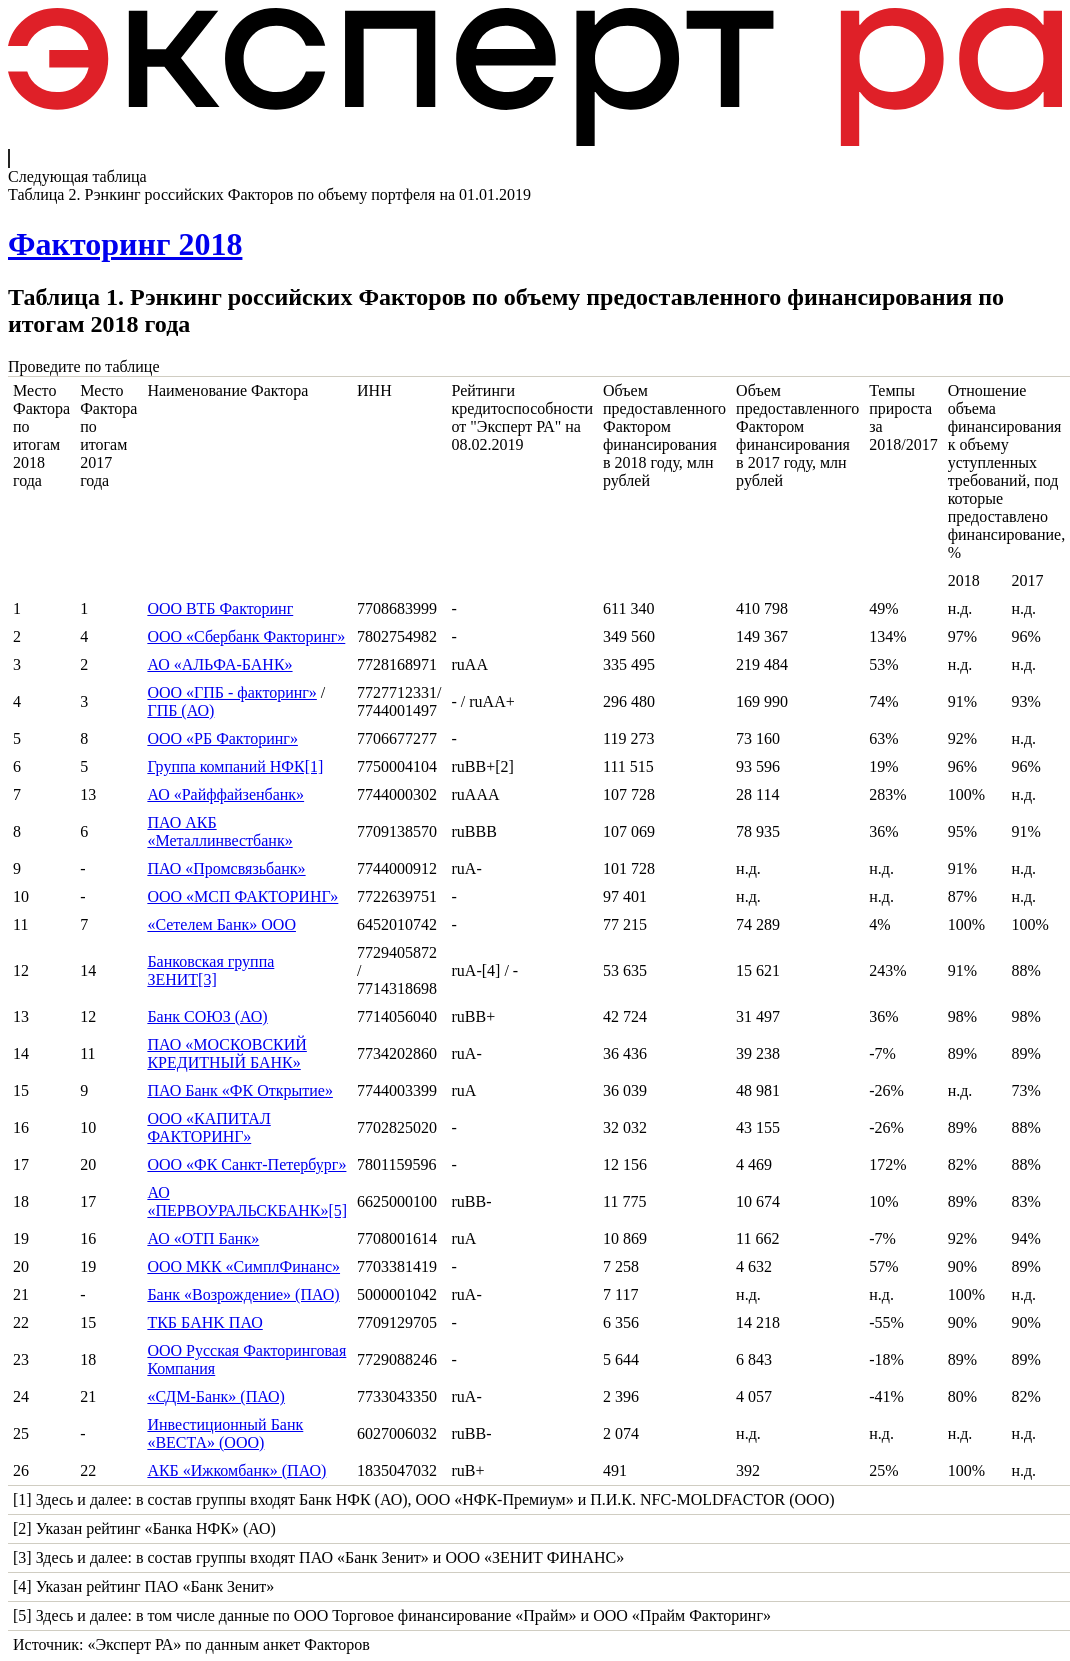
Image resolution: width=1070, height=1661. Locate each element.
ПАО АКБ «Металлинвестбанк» (219, 831)
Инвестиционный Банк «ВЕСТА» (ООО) (225, 1433)
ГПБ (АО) (180, 710)
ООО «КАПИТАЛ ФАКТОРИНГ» (208, 1127)
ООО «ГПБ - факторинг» (231, 692)
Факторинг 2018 (125, 244)
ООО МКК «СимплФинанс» (243, 1266)
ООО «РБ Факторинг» (222, 738)
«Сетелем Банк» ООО (221, 924)
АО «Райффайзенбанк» (225, 794)
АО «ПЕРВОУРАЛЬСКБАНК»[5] (247, 1201)
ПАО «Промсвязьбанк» (226, 868)
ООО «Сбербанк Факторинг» (246, 636)
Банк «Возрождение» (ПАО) (243, 1294)
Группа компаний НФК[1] (235, 766)
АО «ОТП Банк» (203, 1238)
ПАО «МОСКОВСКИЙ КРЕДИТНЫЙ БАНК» (226, 1053)
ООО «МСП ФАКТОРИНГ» (242, 896)
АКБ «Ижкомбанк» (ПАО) (236, 1470)
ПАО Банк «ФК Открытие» (240, 1090)
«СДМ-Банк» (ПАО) (216, 1396)
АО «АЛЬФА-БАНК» (219, 664)
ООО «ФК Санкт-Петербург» (246, 1164)
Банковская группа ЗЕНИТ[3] (210, 970)
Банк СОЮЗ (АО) (207, 1016)
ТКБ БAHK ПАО (204, 1322)
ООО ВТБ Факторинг (220, 608)
